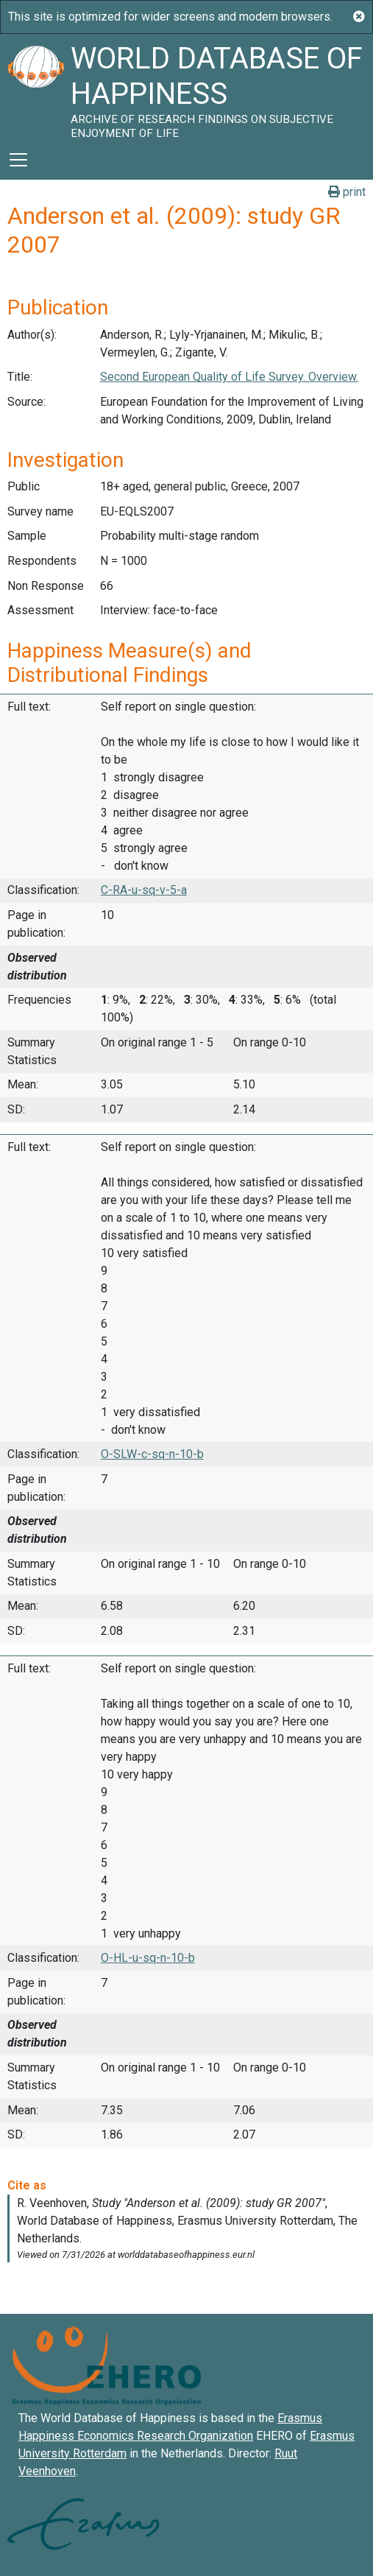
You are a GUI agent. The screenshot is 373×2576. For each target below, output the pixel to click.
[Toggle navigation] (18, 160)
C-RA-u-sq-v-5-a (144, 890)
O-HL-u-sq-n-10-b (148, 1958)
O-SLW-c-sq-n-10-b (152, 1454)
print (347, 192)
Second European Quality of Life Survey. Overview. (229, 377)
